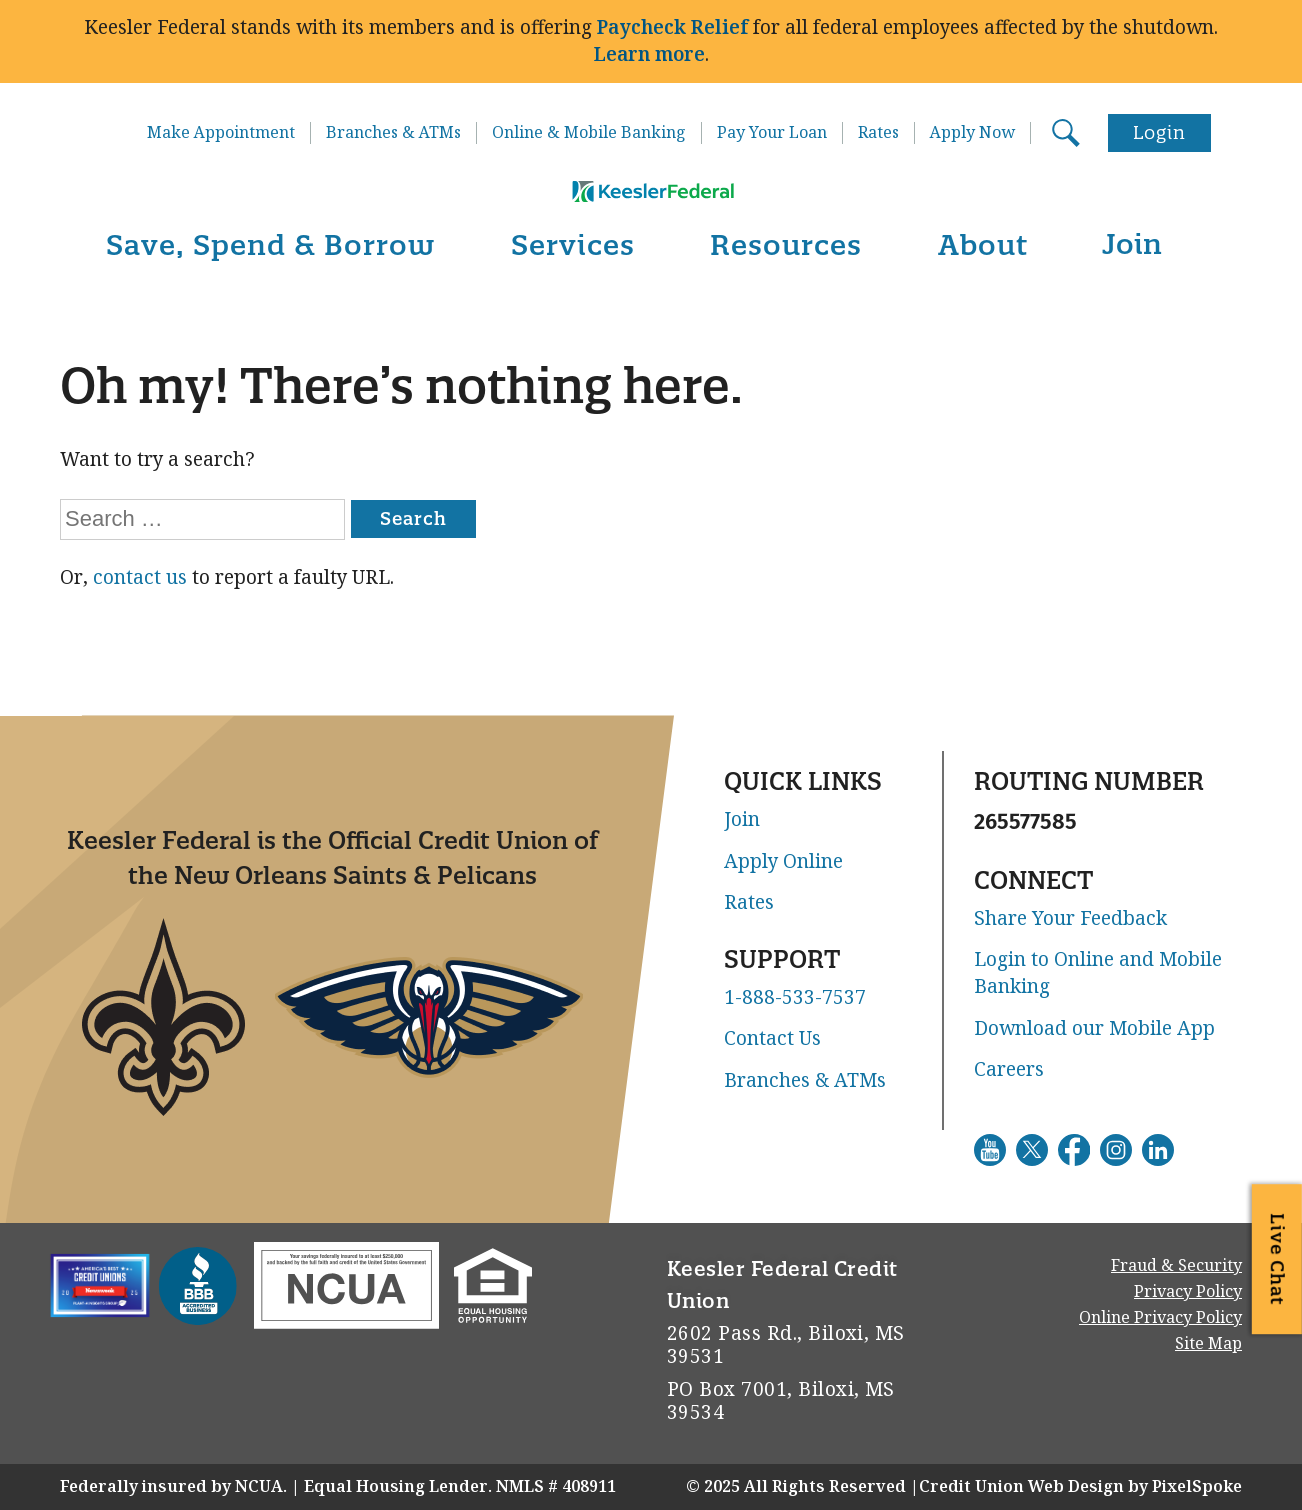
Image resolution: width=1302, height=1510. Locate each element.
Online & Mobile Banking (589, 133)
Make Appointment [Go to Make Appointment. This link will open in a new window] (221, 133)
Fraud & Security (1176, 1265)
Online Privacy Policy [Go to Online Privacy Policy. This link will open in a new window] (1160, 1317)
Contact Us (772, 1039)
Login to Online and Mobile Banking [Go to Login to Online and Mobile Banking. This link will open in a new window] (1098, 973)
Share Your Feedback (1070, 919)
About (983, 244)
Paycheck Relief (672, 27)
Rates (878, 133)
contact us (140, 577)
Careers (1009, 1070)
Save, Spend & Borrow (270, 244)
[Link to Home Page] (651, 164)
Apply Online (783, 862)
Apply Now (972, 133)
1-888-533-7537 (795, 998)
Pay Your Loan (772, 133)
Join (1132, 243)
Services (573, 244)
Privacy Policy (1188, 1291)
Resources (786, 244)
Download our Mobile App (1094, 1029)
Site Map (1208, 1343)
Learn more (649, 54)
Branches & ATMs (393, 133)
